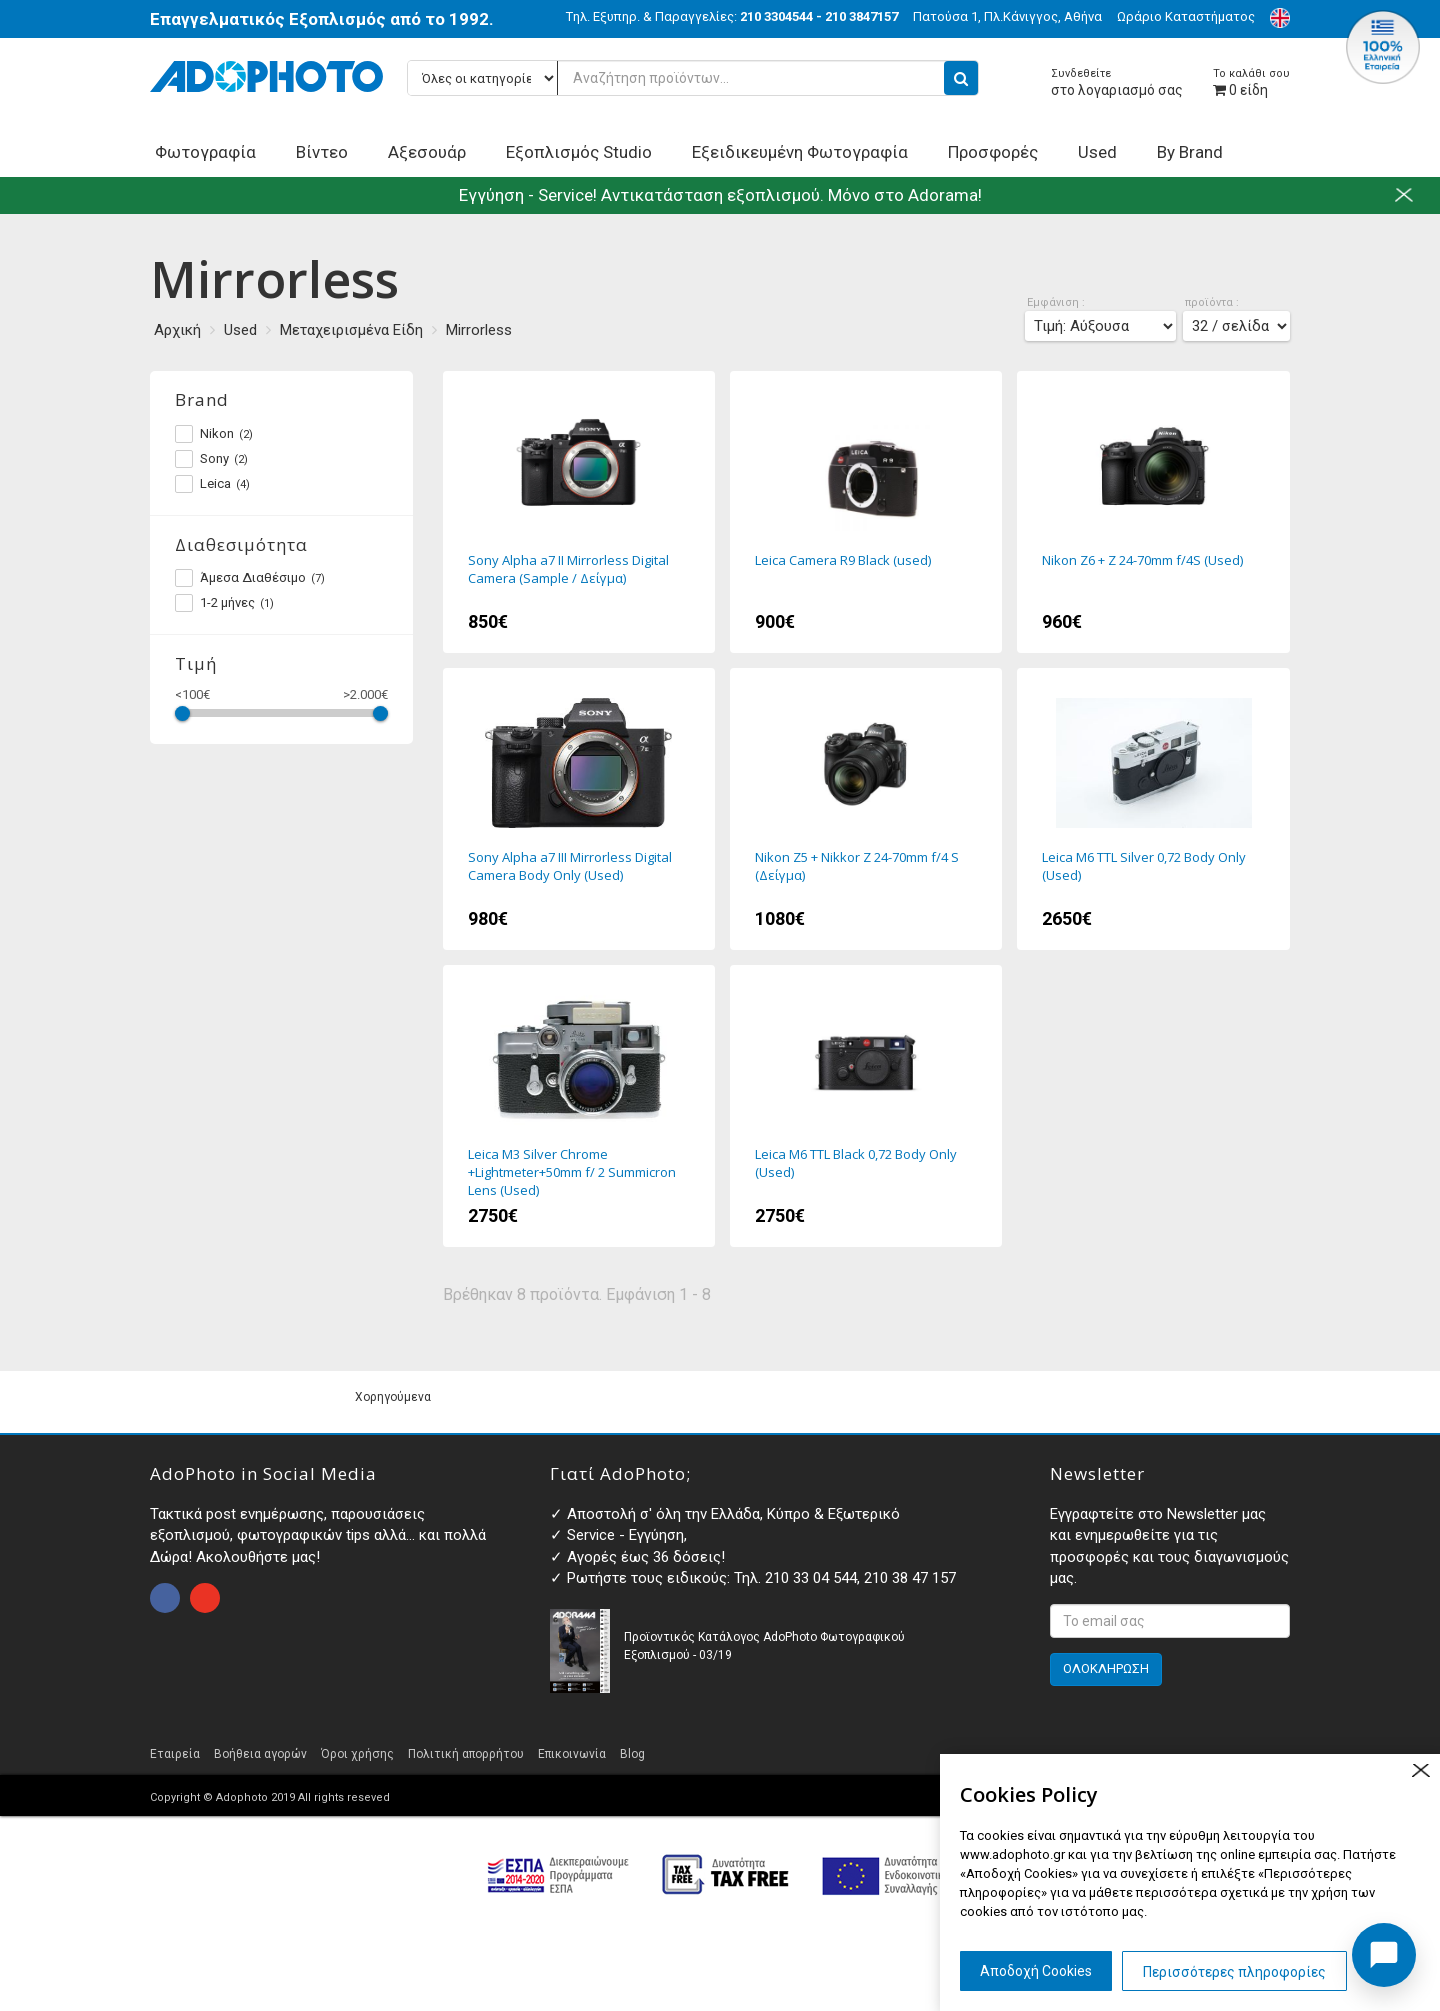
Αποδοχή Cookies (1036, 1971)
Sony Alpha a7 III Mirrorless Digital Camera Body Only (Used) (579, 809)
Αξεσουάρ (427, 152)
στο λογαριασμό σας (1117, 82)
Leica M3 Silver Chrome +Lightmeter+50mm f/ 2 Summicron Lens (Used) (579, 1106)
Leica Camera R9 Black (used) (866, 512)
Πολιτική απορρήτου (466, 1754)
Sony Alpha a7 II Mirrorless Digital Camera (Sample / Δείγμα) (579, 512)
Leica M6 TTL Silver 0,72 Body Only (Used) (1153, 809)
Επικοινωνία (572, 1754)
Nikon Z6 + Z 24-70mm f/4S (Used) (1153, 512)
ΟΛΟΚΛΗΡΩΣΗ (1106, 1668)
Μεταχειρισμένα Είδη (351, 330)
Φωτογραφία (205, 152)
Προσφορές (993, 152)
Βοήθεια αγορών (260, 1754)
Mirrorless (479, 330)
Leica (212, 484)
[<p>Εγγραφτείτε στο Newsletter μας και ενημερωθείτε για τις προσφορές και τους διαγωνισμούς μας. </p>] (1170, 1621)
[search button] (961, 78)
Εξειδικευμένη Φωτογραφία (800, 152)
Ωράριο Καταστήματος (1186, 16)
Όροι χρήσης (357, 1754)
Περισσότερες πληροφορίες (1234, 1972)
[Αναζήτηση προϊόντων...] (693, 78)
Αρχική (177, 330)
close (1420, 1770)
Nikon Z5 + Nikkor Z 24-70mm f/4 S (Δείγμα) (866, 809)
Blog (632, 1754)
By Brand (1190, 152)
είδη (1251, 82)
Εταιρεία (175, 1754)
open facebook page (165, 1598)
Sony (211, 459)
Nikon (214, 434)
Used (1097, 152)
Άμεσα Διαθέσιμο (250, 578)
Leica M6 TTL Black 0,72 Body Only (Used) (866, 1106)
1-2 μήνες (224, 603)
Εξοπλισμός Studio (579, 152)
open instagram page (205, 1598)
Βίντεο (322, 152)
